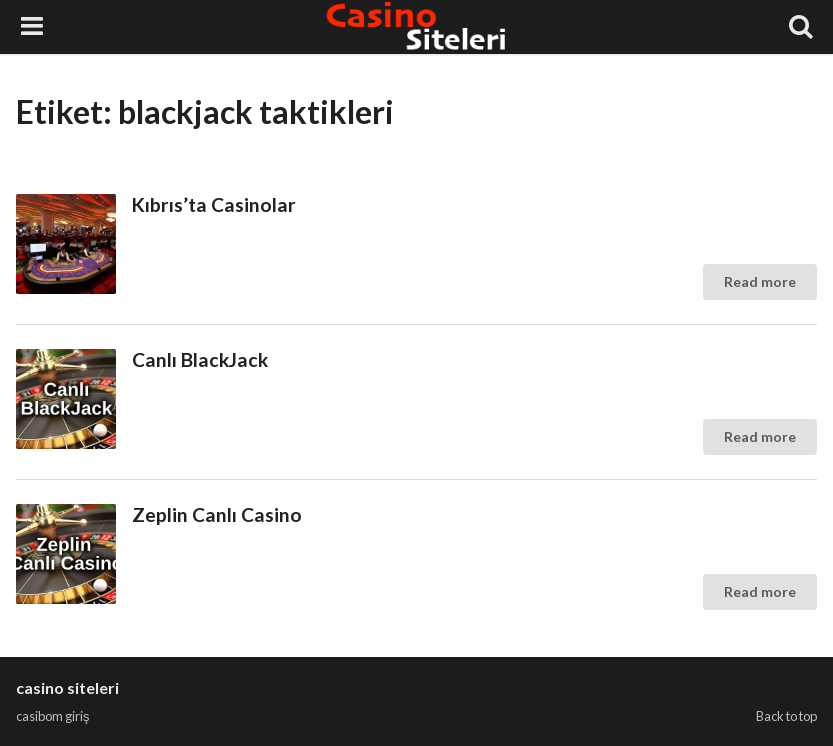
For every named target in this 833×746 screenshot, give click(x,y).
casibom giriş (52, 716)
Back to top (786, 716)
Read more (760, 281)
